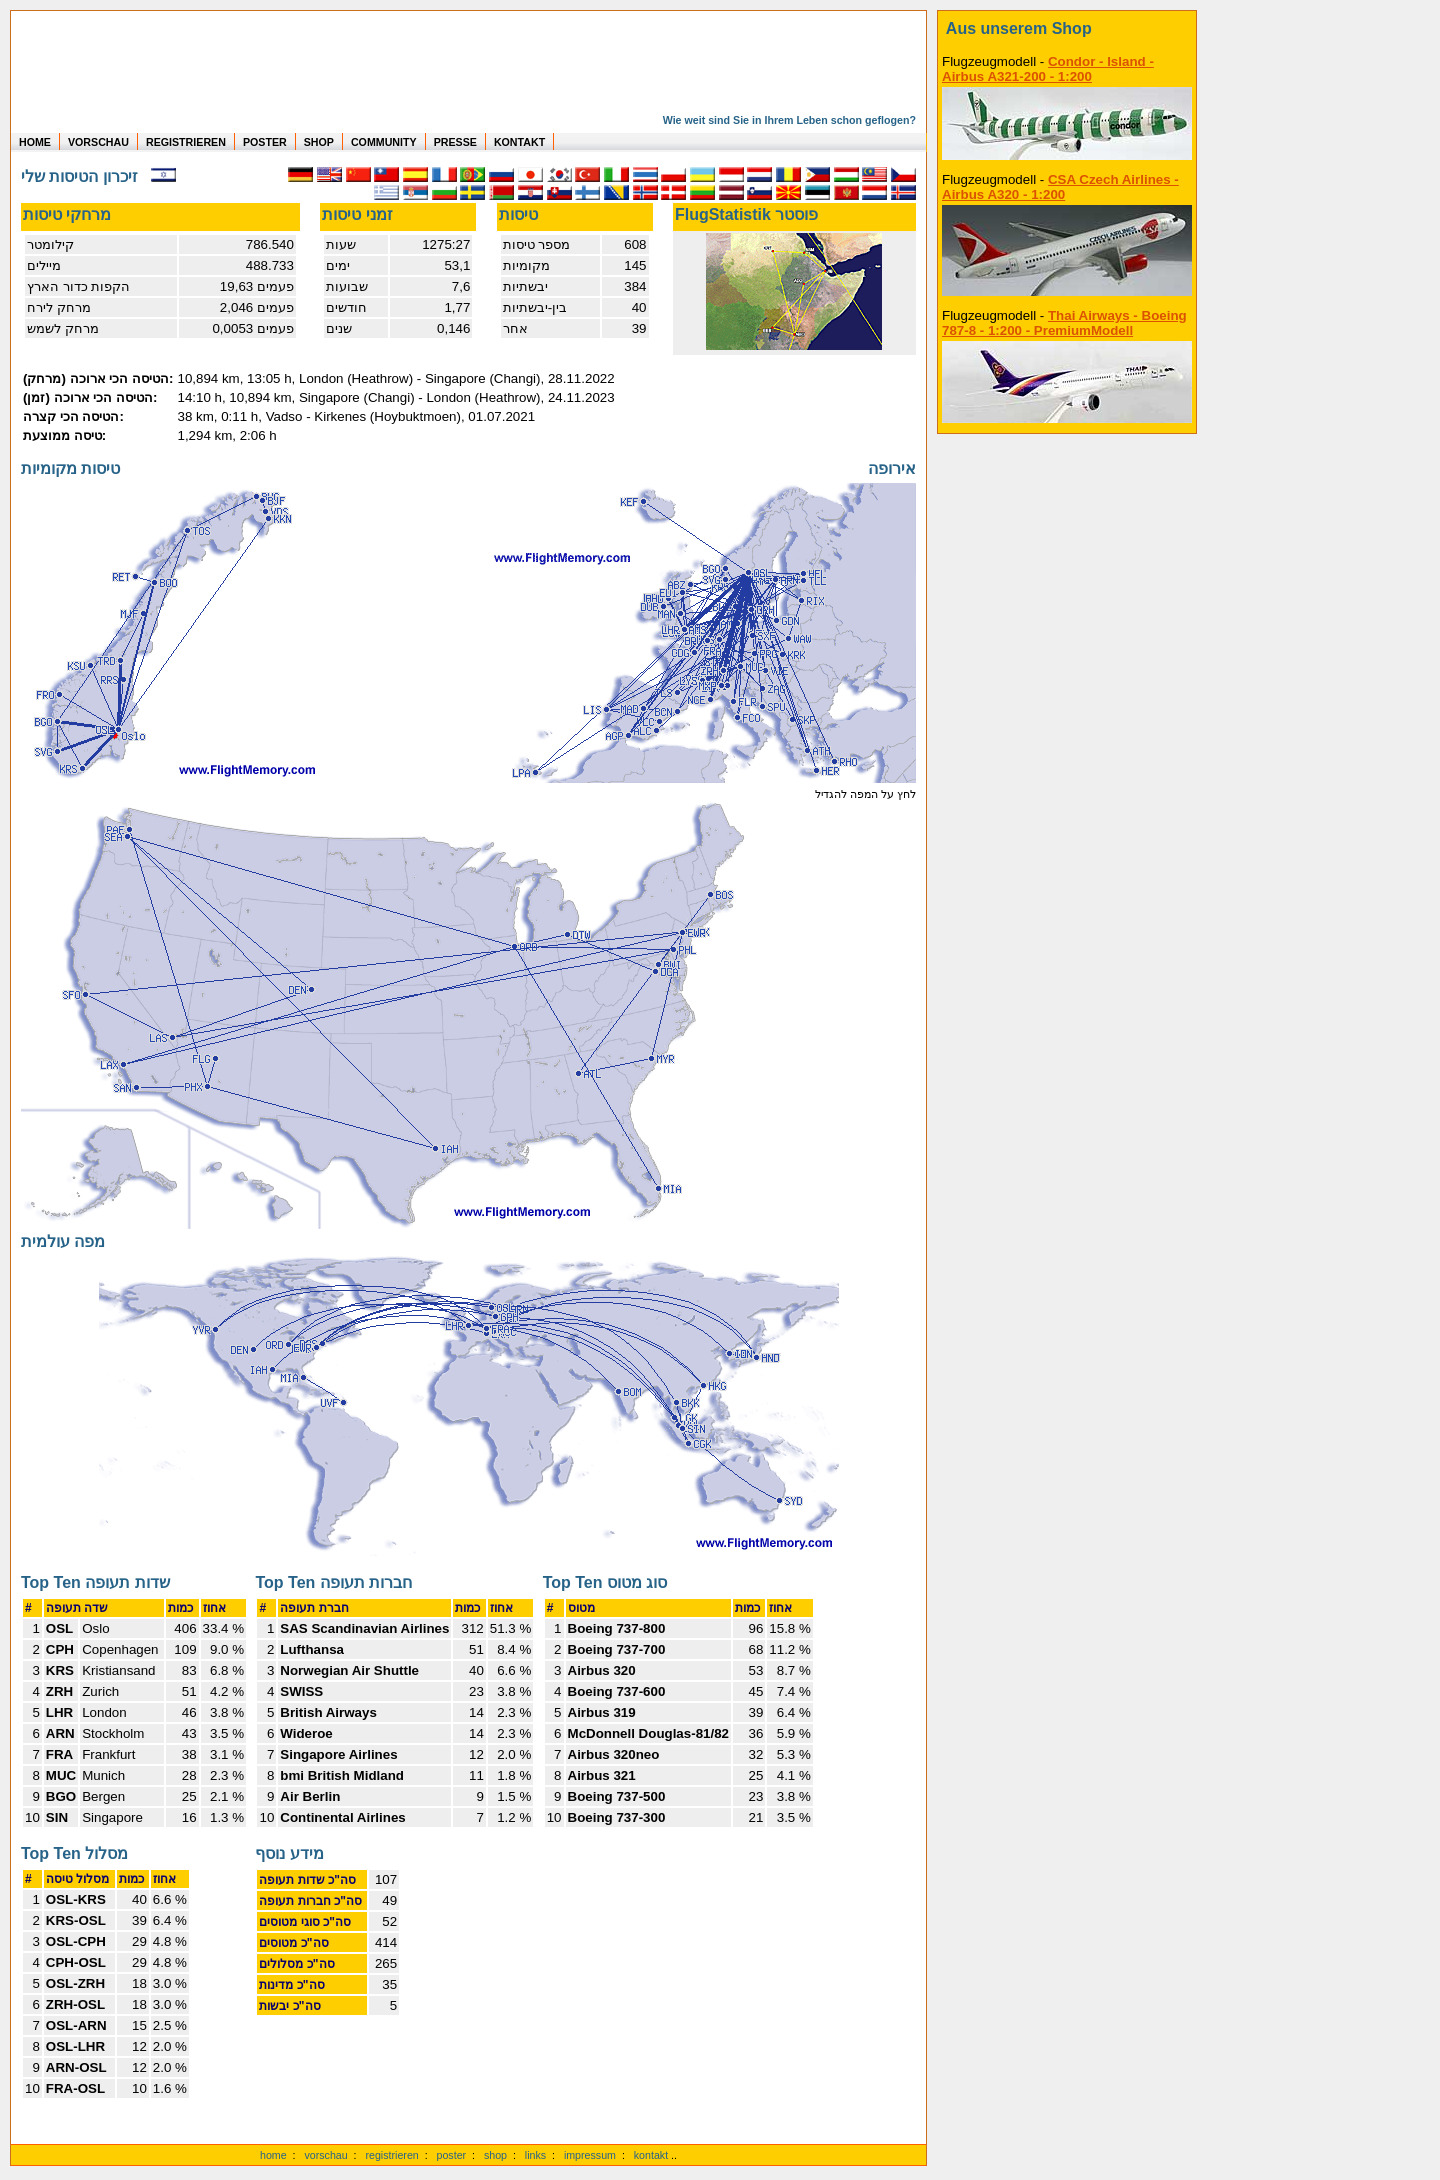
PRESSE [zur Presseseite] (455, 142)
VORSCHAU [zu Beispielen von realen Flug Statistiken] (98, 142)
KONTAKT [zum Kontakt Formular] (519, 142)
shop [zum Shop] (495, 2155)
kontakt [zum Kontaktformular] (651, 2155)
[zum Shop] (1067, 29)
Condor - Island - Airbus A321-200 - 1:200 (1048, 69)
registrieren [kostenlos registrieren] (391, 2155)
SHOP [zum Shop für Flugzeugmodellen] (319, 142)
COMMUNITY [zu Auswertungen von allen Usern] (384, 142)
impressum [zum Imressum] (590, 2155)
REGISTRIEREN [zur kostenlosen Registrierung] (186, 142)
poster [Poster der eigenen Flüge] (452, 2155)
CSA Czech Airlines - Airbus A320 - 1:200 (1060, 187)
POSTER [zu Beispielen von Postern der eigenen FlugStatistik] (265, 142)
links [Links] (535, 2155)
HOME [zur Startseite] (35, 142)
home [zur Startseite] (273, 2155)
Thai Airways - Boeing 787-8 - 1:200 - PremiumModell (1064, 323)
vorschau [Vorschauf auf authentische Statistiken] (325, 2155)
